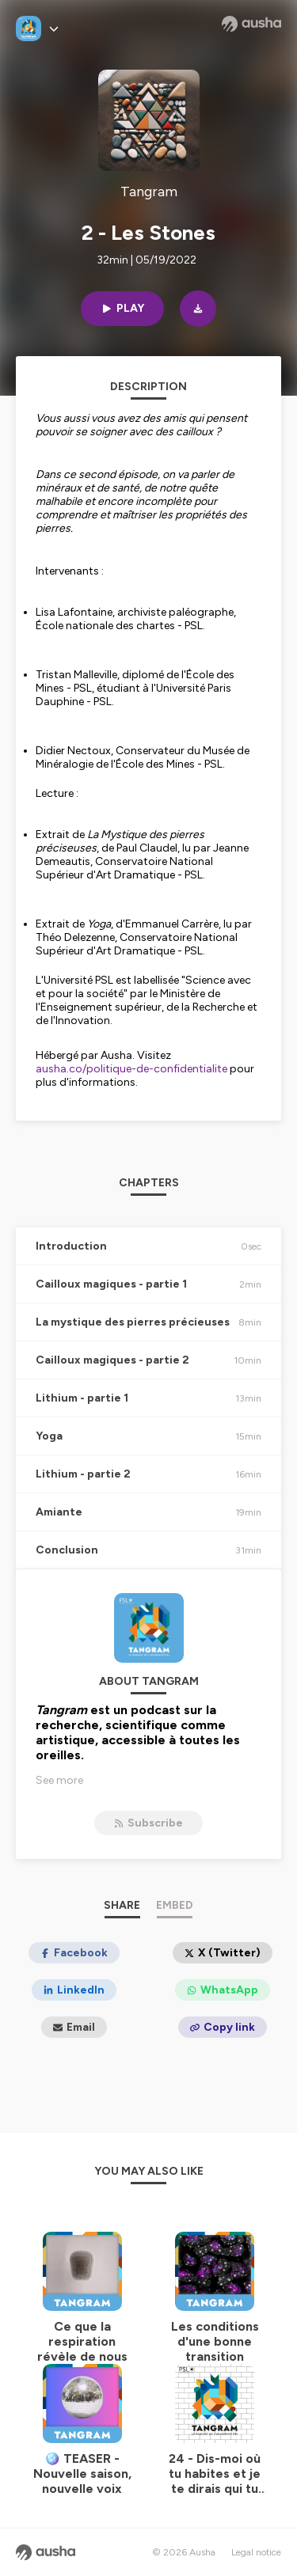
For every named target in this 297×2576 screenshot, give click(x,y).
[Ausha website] (251, 24)
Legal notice (256, 2552)
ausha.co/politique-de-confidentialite (131, 1069)
